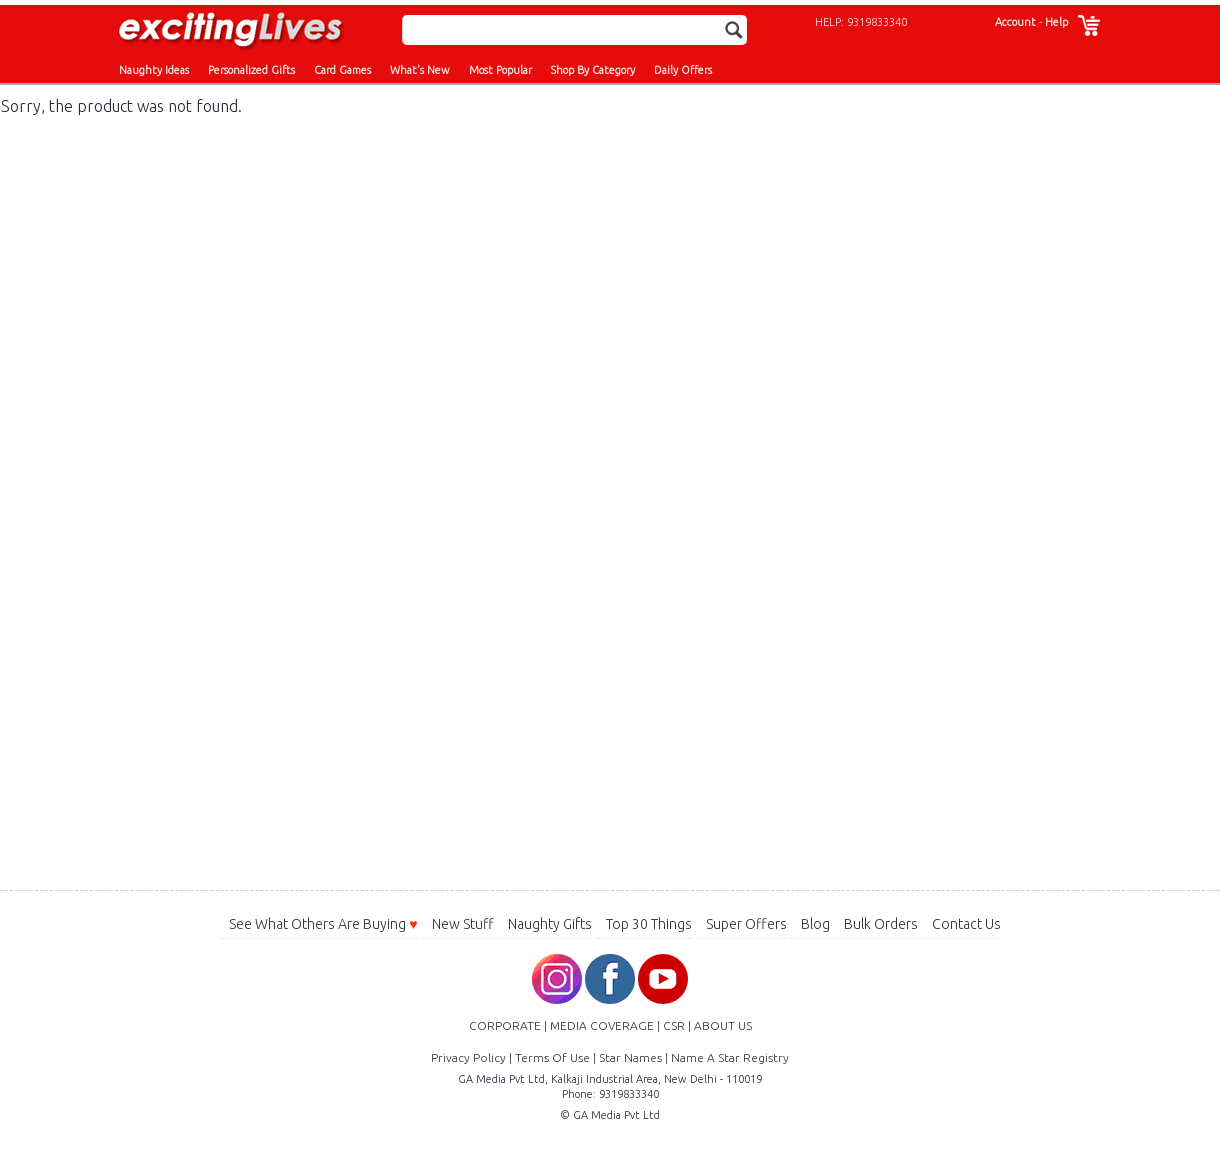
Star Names (630, 1057)
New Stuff (463, 924)
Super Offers (746, 924)
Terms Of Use (552, 1057)
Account (1015, 22)
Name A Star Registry (730, 1057)
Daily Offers (683, 70)
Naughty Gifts (550, 924)
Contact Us (966, 924)
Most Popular (500, 70)
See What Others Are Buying (323, 924)
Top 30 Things (649, 924)
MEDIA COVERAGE (602, 1025)
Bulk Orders (881, 924)
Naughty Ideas (154, 70)
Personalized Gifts (251, 70)
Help (1056, 22)
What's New (420, 70)
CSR (674, 1025)
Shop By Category (593, 70)
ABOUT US (723, 1025)
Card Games (342, 70)
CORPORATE (505, 1025)
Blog (815, 924)
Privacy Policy (468, 1057)
